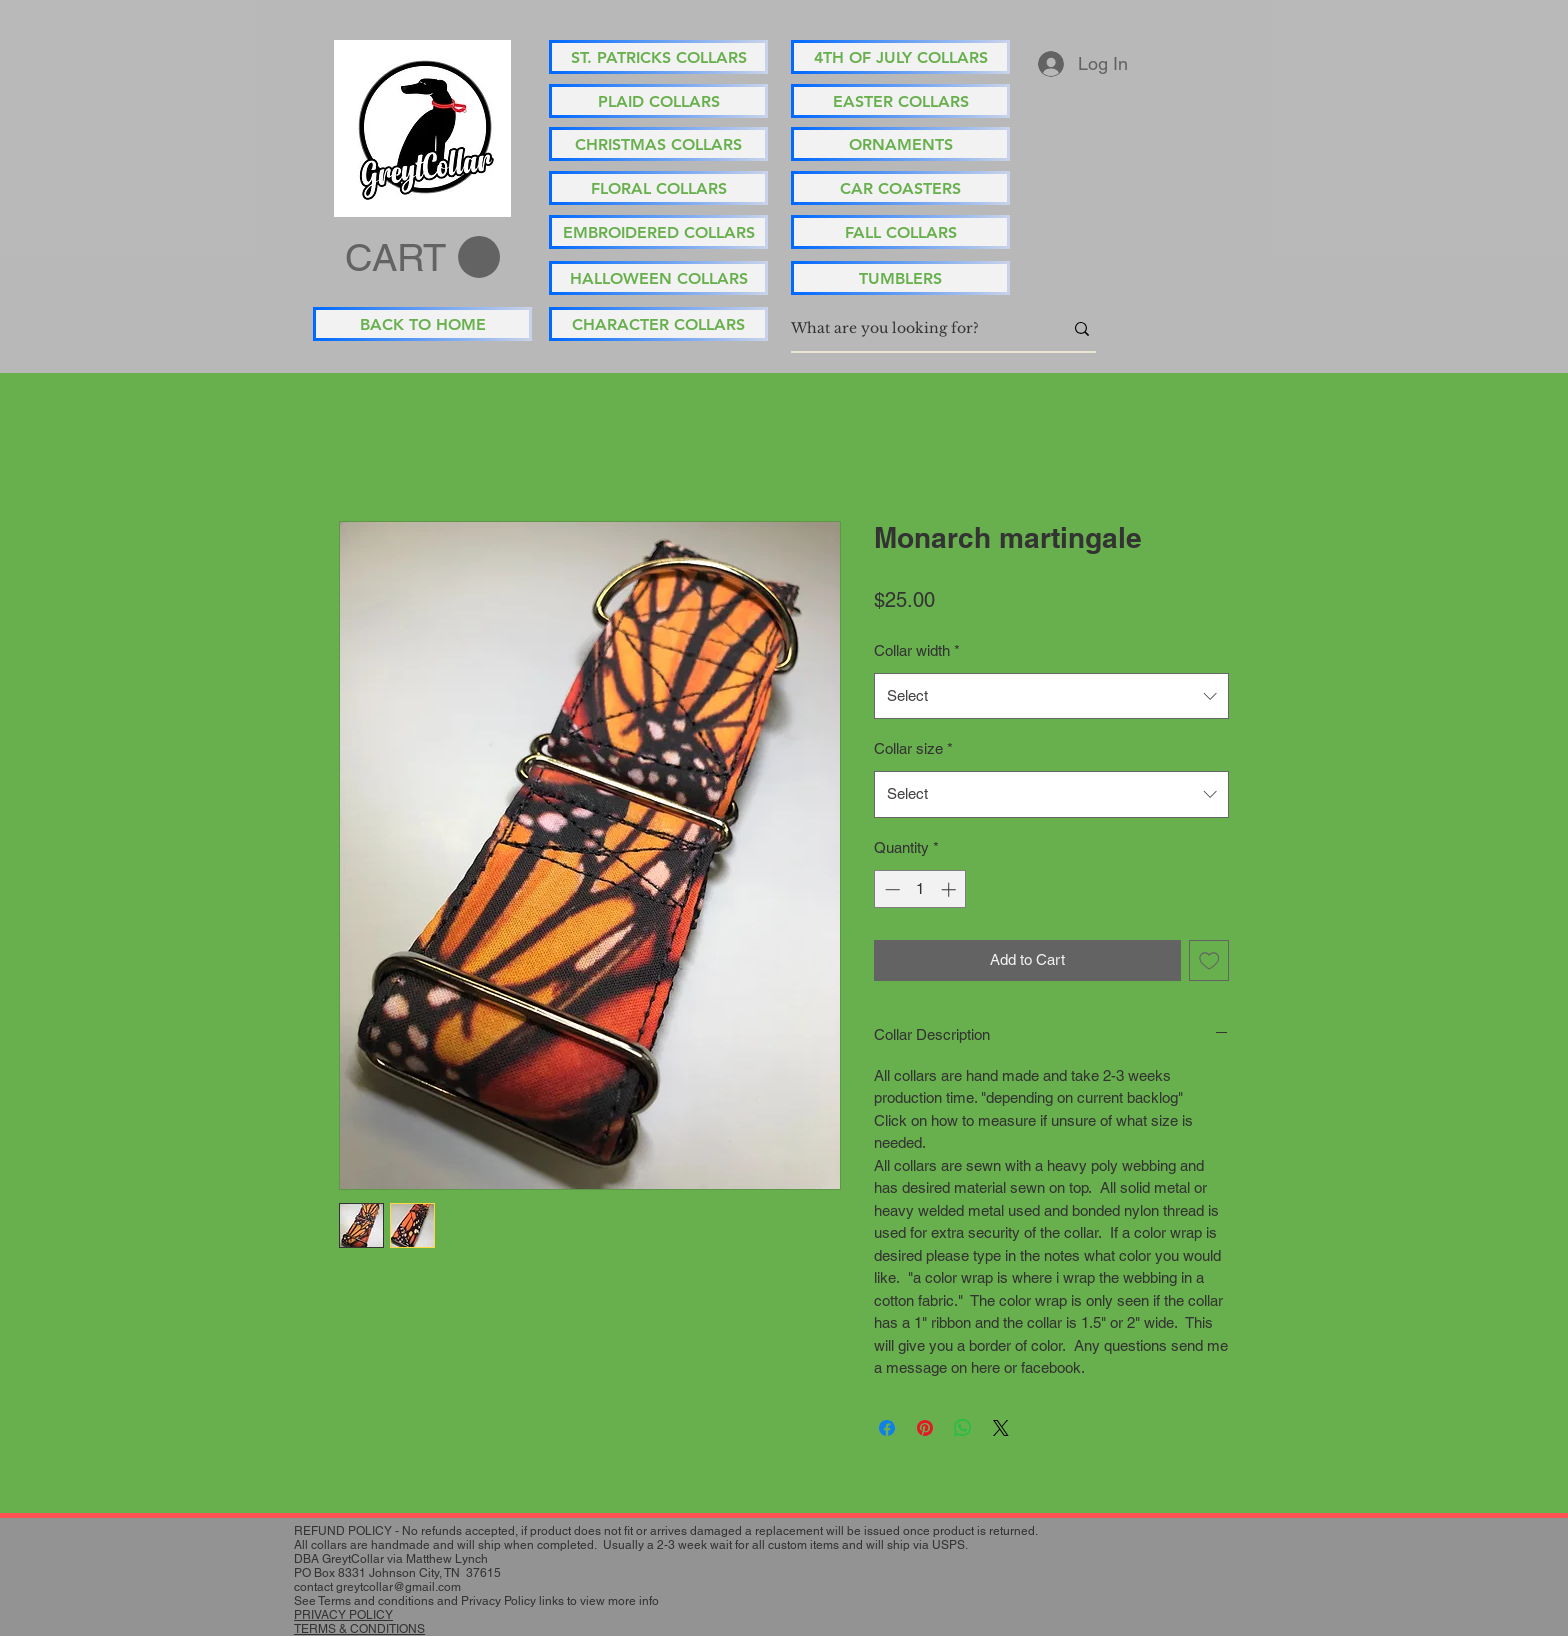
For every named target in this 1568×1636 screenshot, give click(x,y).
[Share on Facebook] (887, 1428)
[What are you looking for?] (912, 329)
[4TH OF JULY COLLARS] (900, 57)
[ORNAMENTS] (900, 144)
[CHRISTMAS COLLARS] (658, 144)
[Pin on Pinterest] (925, 1428)
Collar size (913, 748)
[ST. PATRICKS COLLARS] (658, 57)
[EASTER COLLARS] (900, 101)
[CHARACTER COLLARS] (658, 324)
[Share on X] (1001, 1428)
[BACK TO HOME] (422, 324)
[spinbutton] (920, 889)
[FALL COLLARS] (900, 232)
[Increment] (950, 889)
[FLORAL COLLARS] (658, 188)
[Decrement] (890, 889)
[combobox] (1051, 696)
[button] (422, 258)
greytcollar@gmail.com (398, 1587)
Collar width (917, 650)
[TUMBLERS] (900, 278)
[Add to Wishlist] (1209, 960)
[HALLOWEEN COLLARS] (658, 278)
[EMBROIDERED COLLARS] (658, 232)
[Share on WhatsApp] (963, 1428)
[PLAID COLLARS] (658, 101)
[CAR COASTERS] (900, 188)
